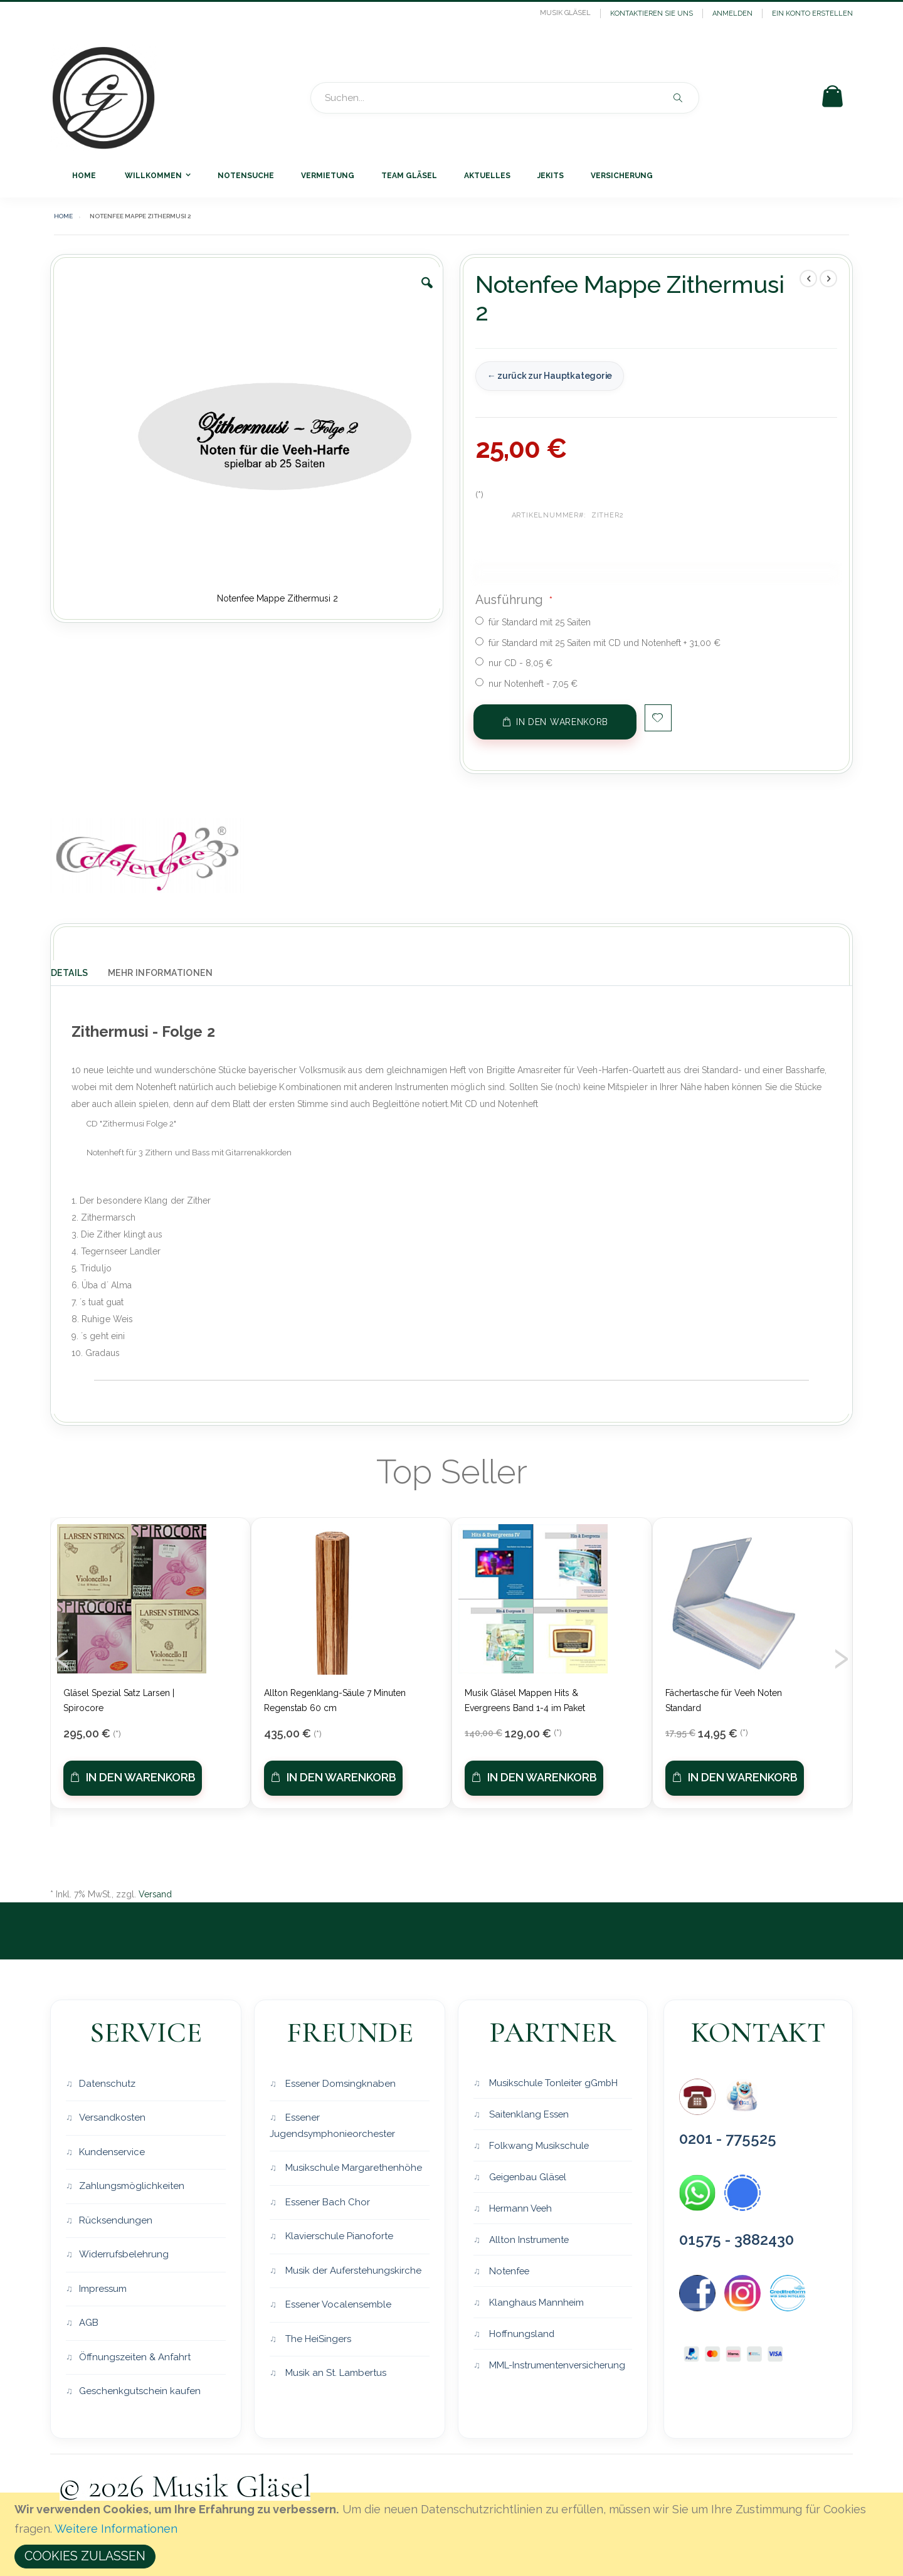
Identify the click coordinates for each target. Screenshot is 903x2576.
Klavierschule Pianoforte (338, 2236)
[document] (453, 2534)
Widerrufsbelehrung (124, 2255)
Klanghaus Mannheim (535, 2304)
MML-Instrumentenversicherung (557, 2367)
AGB (88, 2323)
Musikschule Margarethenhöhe (352, 2168)
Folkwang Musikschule (538, 2145)
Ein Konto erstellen (812, 13)
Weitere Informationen (116, 2528)
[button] (427, 292)
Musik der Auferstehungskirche (352, 2270)
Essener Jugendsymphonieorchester (332, 2126)
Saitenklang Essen (528, 2114)
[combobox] (504, 98)
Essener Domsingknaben (339, 2083)
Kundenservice (112, 2152)
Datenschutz (107, 2083)
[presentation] (62, 1655)
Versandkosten (112, 2118)
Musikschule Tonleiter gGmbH (553, 2082)
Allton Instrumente (528, 2241)
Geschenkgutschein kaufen (140, 2391)
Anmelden (732, 13)
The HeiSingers (317, 2339)
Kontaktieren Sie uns (651, 13)
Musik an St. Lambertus (334, 2373)
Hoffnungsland (521, 2335)
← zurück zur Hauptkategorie (549, 376)
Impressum (103, 2288)
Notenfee (509, 2272)
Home (63, 216)
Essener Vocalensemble (337, 2305)
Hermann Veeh (520, 2209)
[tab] (79, 970)
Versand (155, 1894)
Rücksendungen (115, 2220)
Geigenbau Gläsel (528, 2177)
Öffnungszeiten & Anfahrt (135, 2357)
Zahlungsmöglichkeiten (131, 2186)
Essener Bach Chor (326, 2202)
